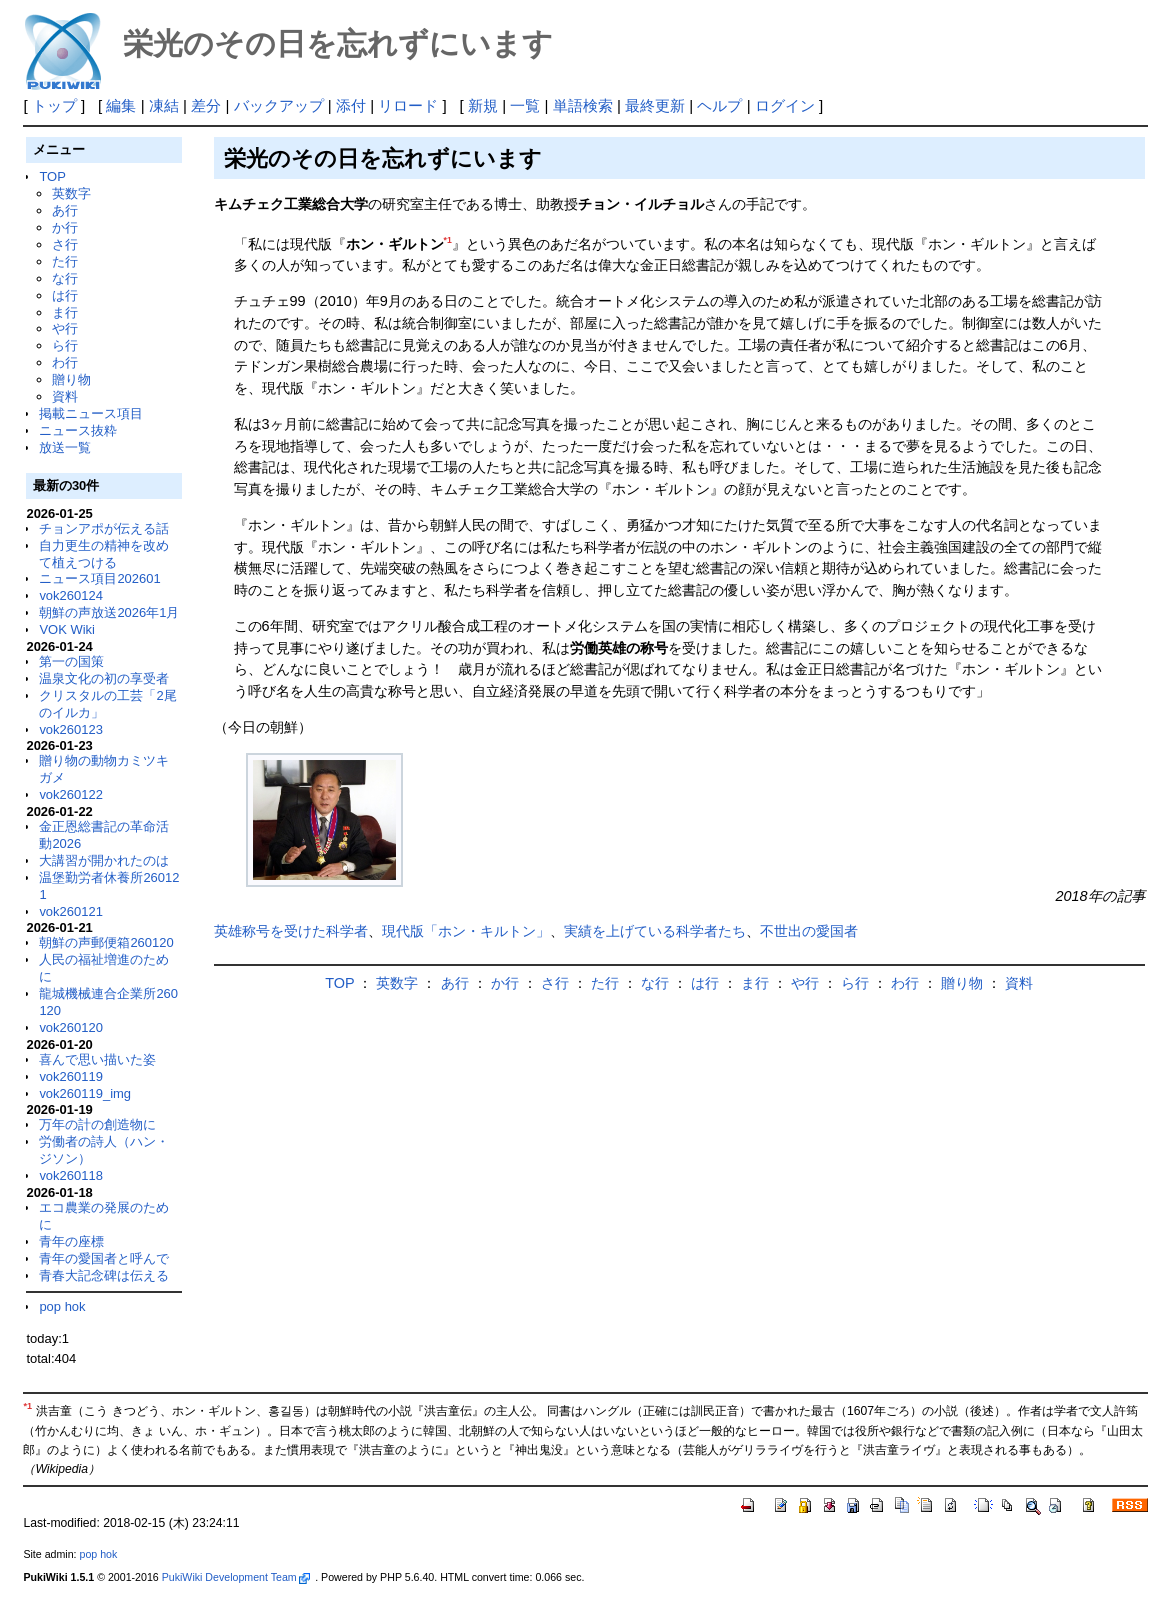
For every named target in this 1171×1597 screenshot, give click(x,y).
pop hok (62, 1306)
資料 (65, 396)
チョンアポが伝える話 (104, 528)
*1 (448, 240)
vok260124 (71, 595)
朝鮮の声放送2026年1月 (109, 612)
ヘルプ (719, 105)
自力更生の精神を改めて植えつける (104, 554)
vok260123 (71, 729)
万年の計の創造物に (97, 1124)
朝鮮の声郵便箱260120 (106, 942)
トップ (54, 105)
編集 (121, 105)
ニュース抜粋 (78, 430)
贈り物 (71, 379)
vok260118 (71, 1175)
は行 (65, 295)
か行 (65, 227)
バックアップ (279, 105)
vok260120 (71, 1027)
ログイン (785, 105)
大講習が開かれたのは (104, 860)
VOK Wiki (67, 629)
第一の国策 (71, 661)
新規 (483, 105)
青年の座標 (71, 1241)
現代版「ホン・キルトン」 (466, 931)
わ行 (65, 362)
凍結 (164, 105)
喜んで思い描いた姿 (97, 1059)
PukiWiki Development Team (236, 1577)
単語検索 (583, 105)
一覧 (525, 105)
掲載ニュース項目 (91, 413)
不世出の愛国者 (809, 931)
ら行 (65, 345)
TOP (52, 176)
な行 (65, 278)
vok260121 (71, 911)
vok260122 (71, 794)
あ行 (65, 210)
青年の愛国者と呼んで (104, 1258)
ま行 (65, 312)
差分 (206, 105)
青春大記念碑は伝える (104, 1275)
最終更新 (655, 105)
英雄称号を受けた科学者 (291, 931)
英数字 (71, 193)
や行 (65, 328)
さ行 (65, 244)
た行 (65, 261)
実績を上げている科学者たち (655, 931)
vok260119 (71, 1076)
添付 (351, 105)
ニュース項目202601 (99, 578)
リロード (408, 105)
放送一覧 (65, 447)
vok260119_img (85, 1093)
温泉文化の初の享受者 (104, 678)
